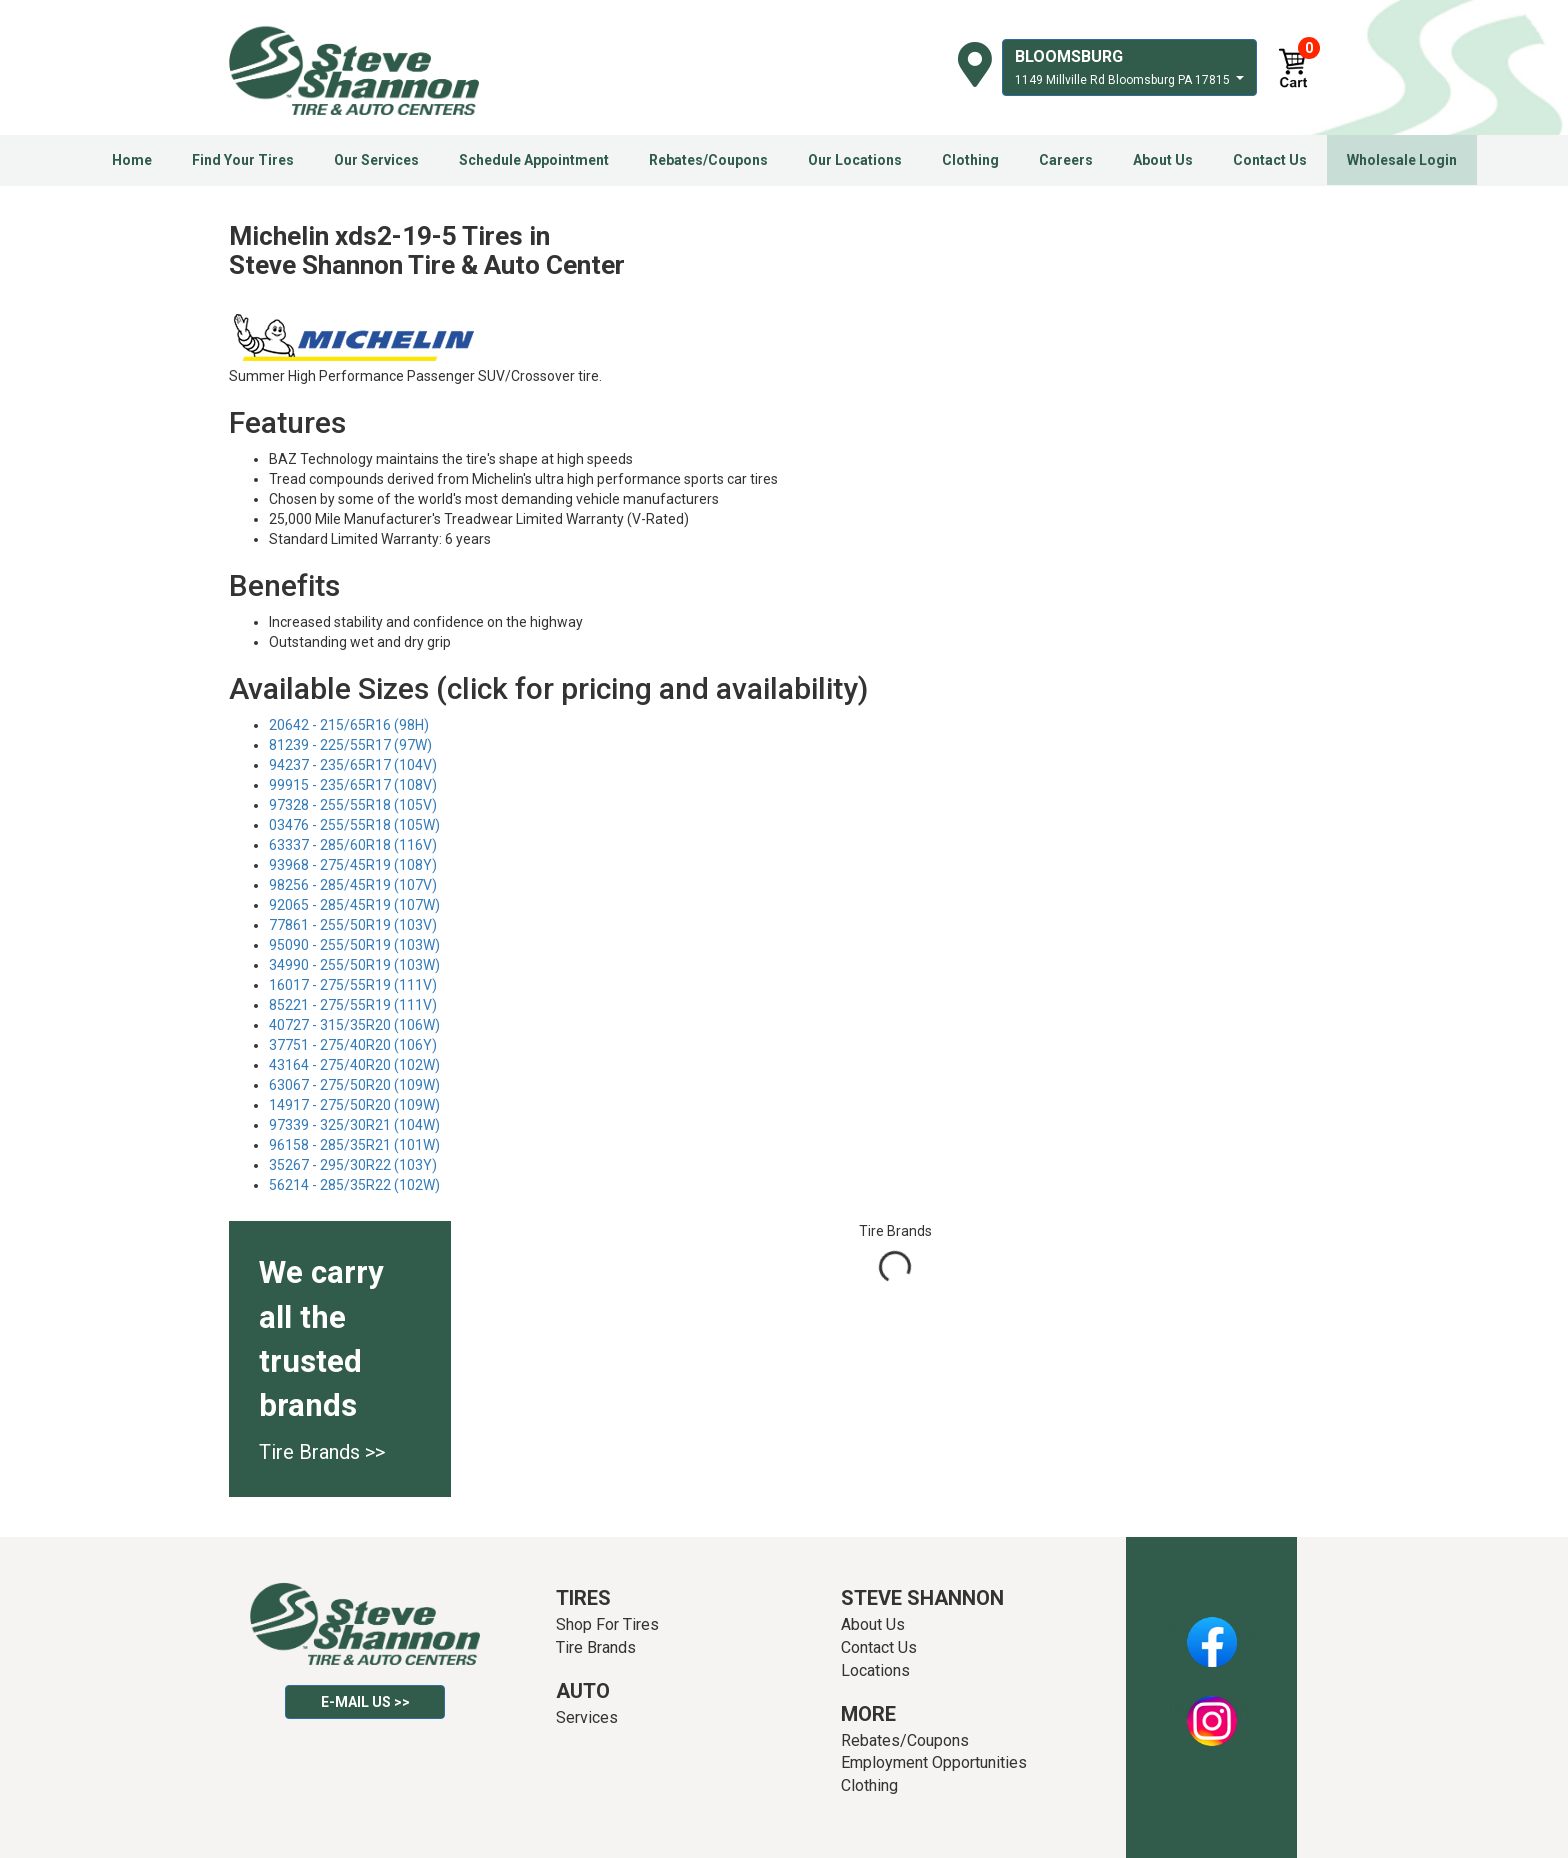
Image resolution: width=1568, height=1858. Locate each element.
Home (132, 160)
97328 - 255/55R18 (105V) (353, 805)
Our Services (376, 160)
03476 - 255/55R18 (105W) (354, 825)
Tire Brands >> (322, 1452)
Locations (875, 1670)
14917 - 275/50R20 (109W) (354, 1105)
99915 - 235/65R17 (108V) (353, 785)
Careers (1066, 160)
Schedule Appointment (534, 160)
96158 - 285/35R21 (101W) (354, 1145)
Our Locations (855, 160)
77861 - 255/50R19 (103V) (353, 925)
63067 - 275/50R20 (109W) (354, 1085)
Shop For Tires (607, 1624)
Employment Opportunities (934, 1762)
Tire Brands (596, 1647)
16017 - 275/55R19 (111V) (353, 985)
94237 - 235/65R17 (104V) (353, 765)
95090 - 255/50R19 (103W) (354, 945)
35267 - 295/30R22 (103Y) (353, 1165)
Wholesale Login (1402, 160)
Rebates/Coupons (708, 160)
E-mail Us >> (365, 1702)
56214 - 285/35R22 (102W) (354, 1185)
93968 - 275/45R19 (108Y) (353, 865)
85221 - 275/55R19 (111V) (353, 1005)
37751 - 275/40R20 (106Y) (353, 1045)
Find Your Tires (243, 160)
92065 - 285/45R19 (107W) (354, 905)
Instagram (1212, 1710)
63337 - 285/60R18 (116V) (353, 845)
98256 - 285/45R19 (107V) (353, 885)
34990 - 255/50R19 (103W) (354, 965)
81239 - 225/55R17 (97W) (350, 745)
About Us (1163, 160)
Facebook (1211, 1631)
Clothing (970, 160)
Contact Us (1270, 160)
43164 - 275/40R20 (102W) (354, 1065)
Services (587, 1717)
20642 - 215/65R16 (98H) (349, 725)
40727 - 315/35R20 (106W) (354, 1025)
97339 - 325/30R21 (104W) (354, 1125)
